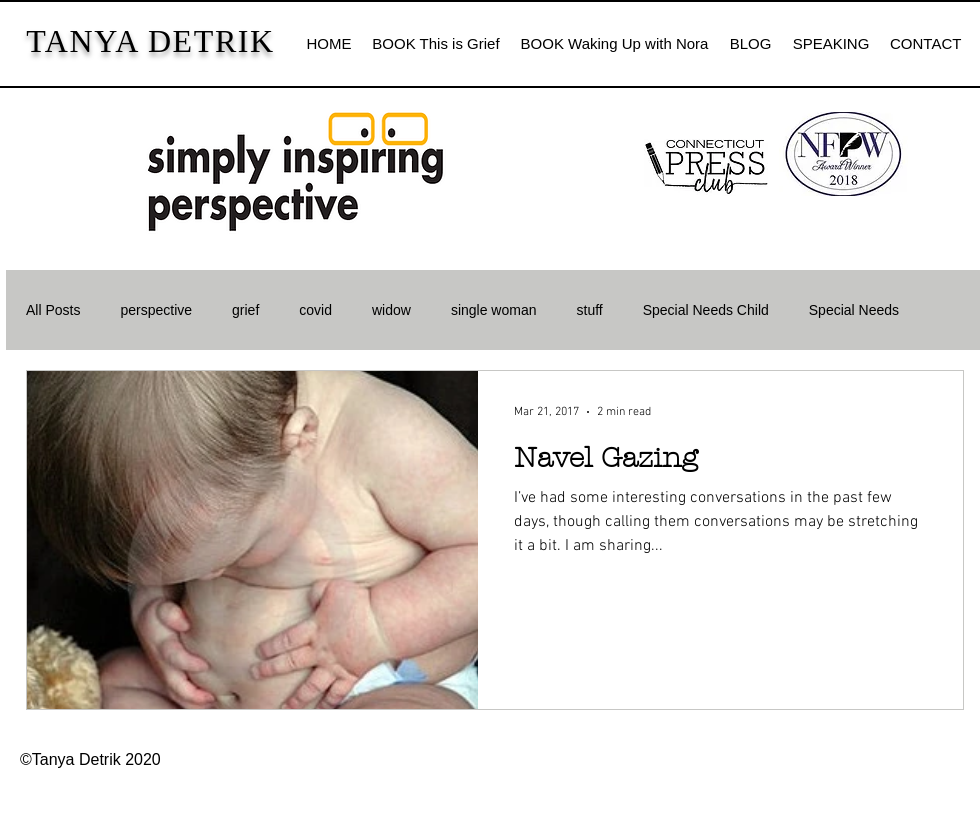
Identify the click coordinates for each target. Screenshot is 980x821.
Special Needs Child (706, 310)
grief (245, 310)
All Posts (53, 310)
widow (391, 310)
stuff (590, 310)
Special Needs (854, 310)
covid (315, 310)
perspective (156, 310)
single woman (494, 310)
